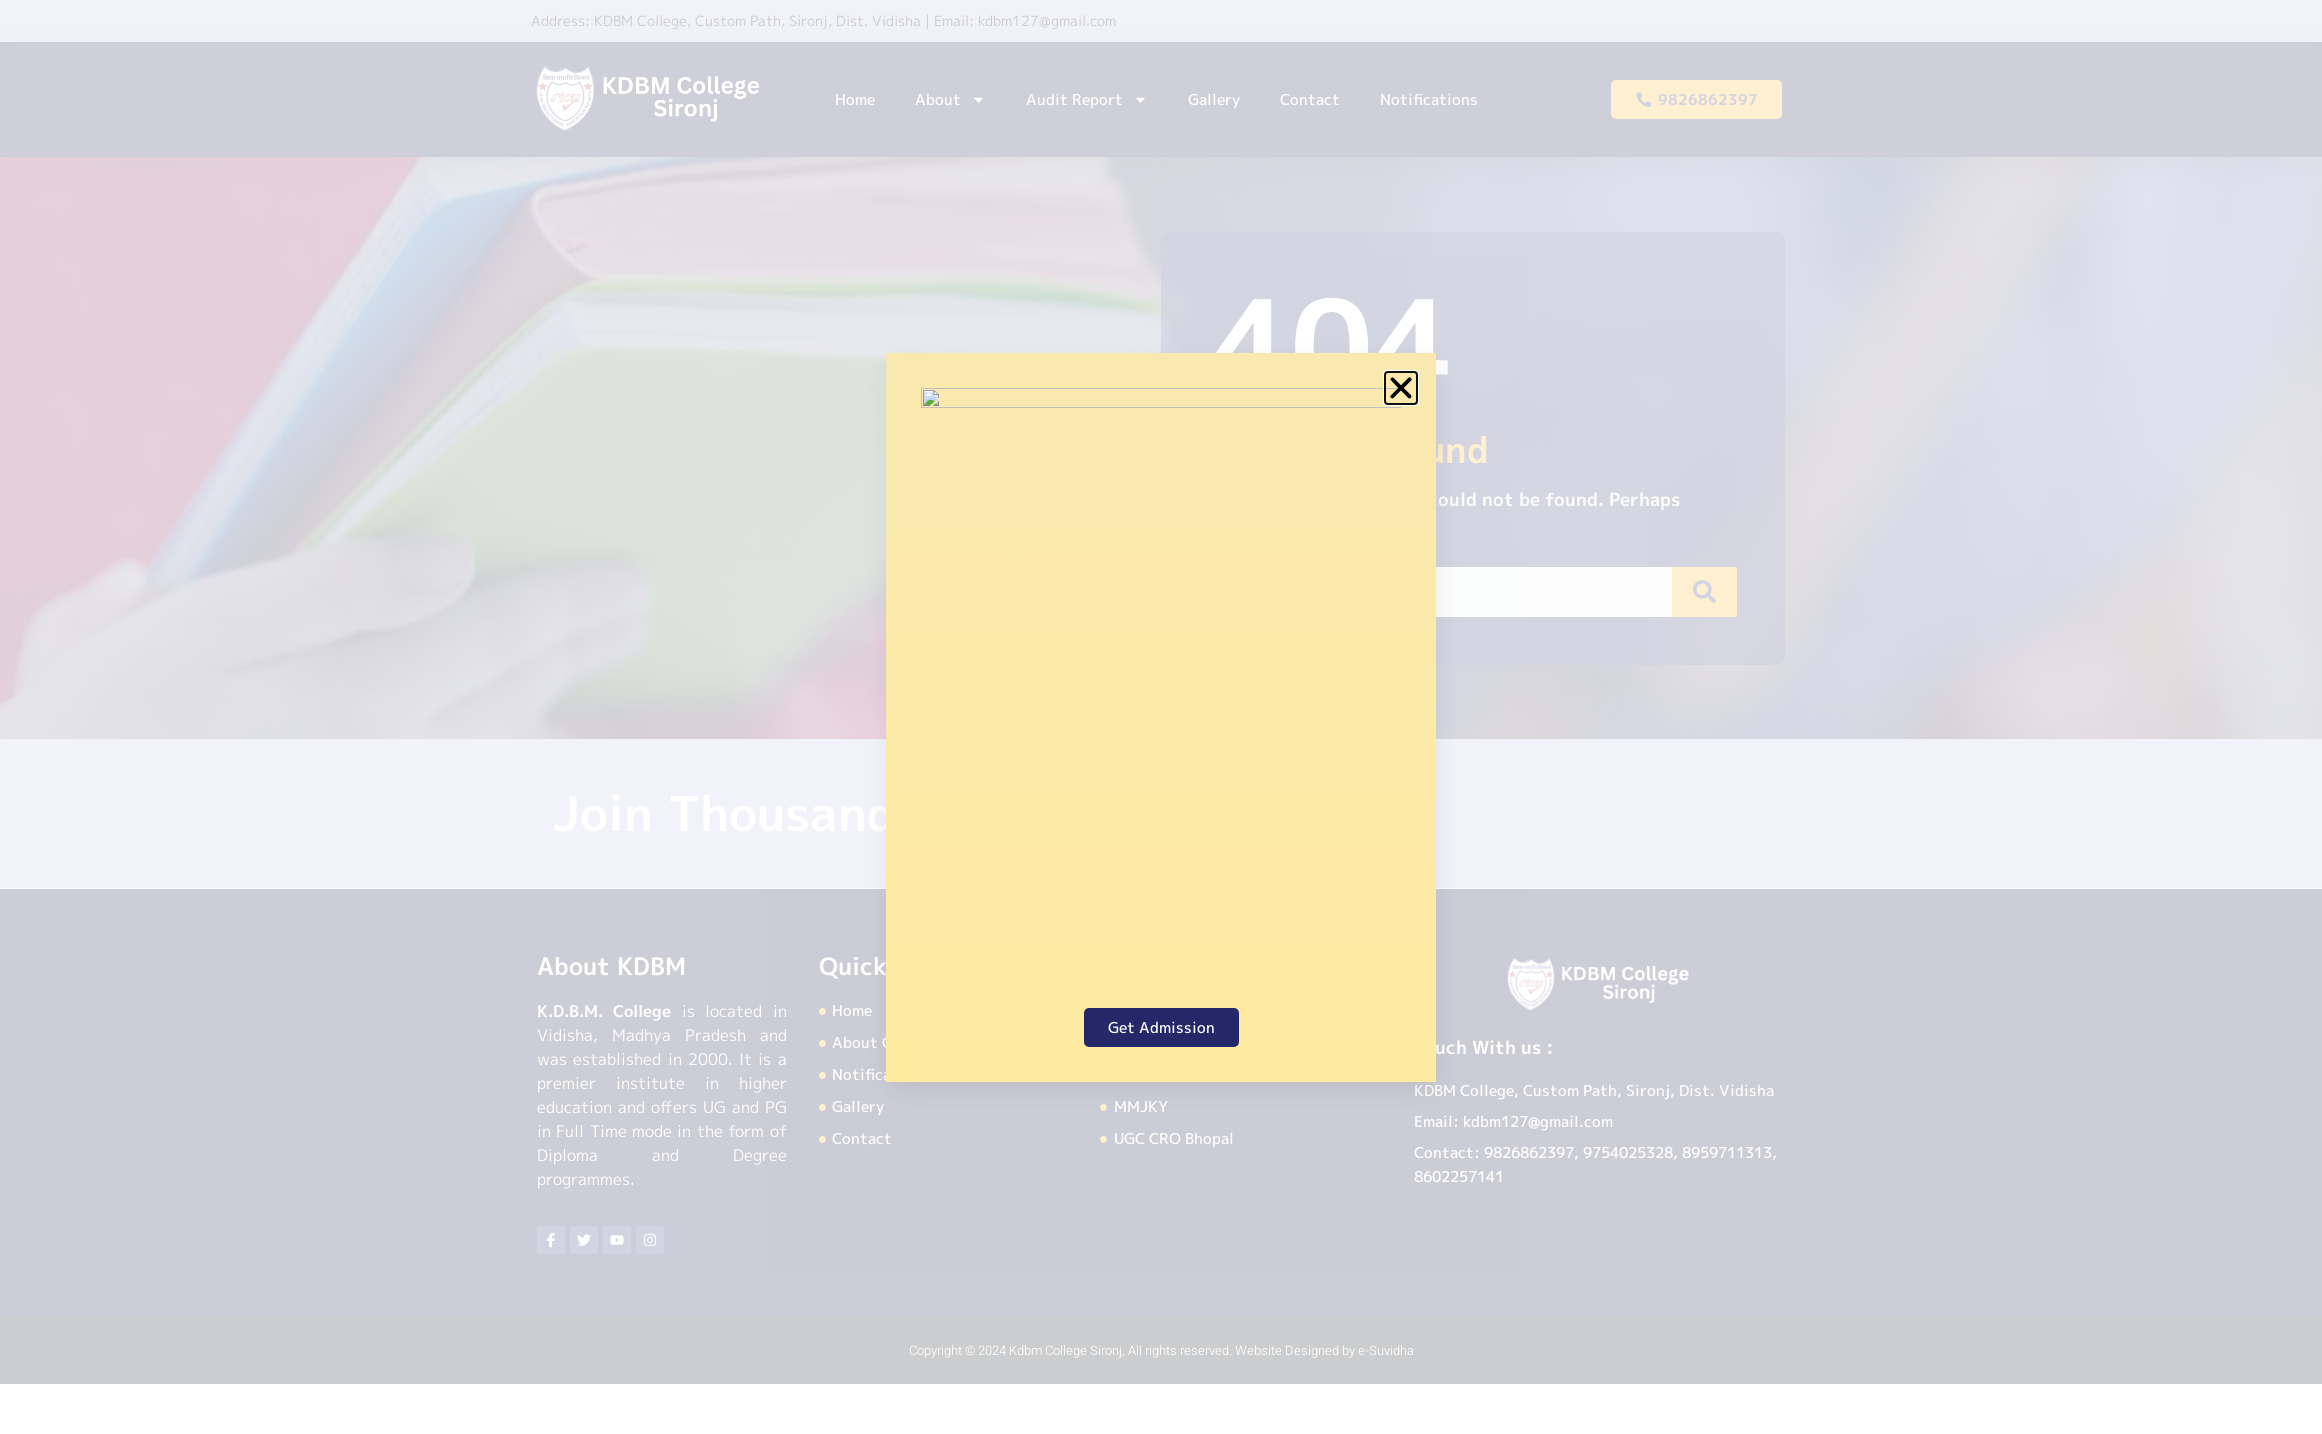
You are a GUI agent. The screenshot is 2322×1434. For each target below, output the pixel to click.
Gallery (1214, 99)
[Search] (1710, 592)
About (950, 99)
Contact (1310, 99)
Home (855, 99)
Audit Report (1087, 99)
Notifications (1429, 99)
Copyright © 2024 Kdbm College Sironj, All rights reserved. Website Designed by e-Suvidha (1161, 1350)
